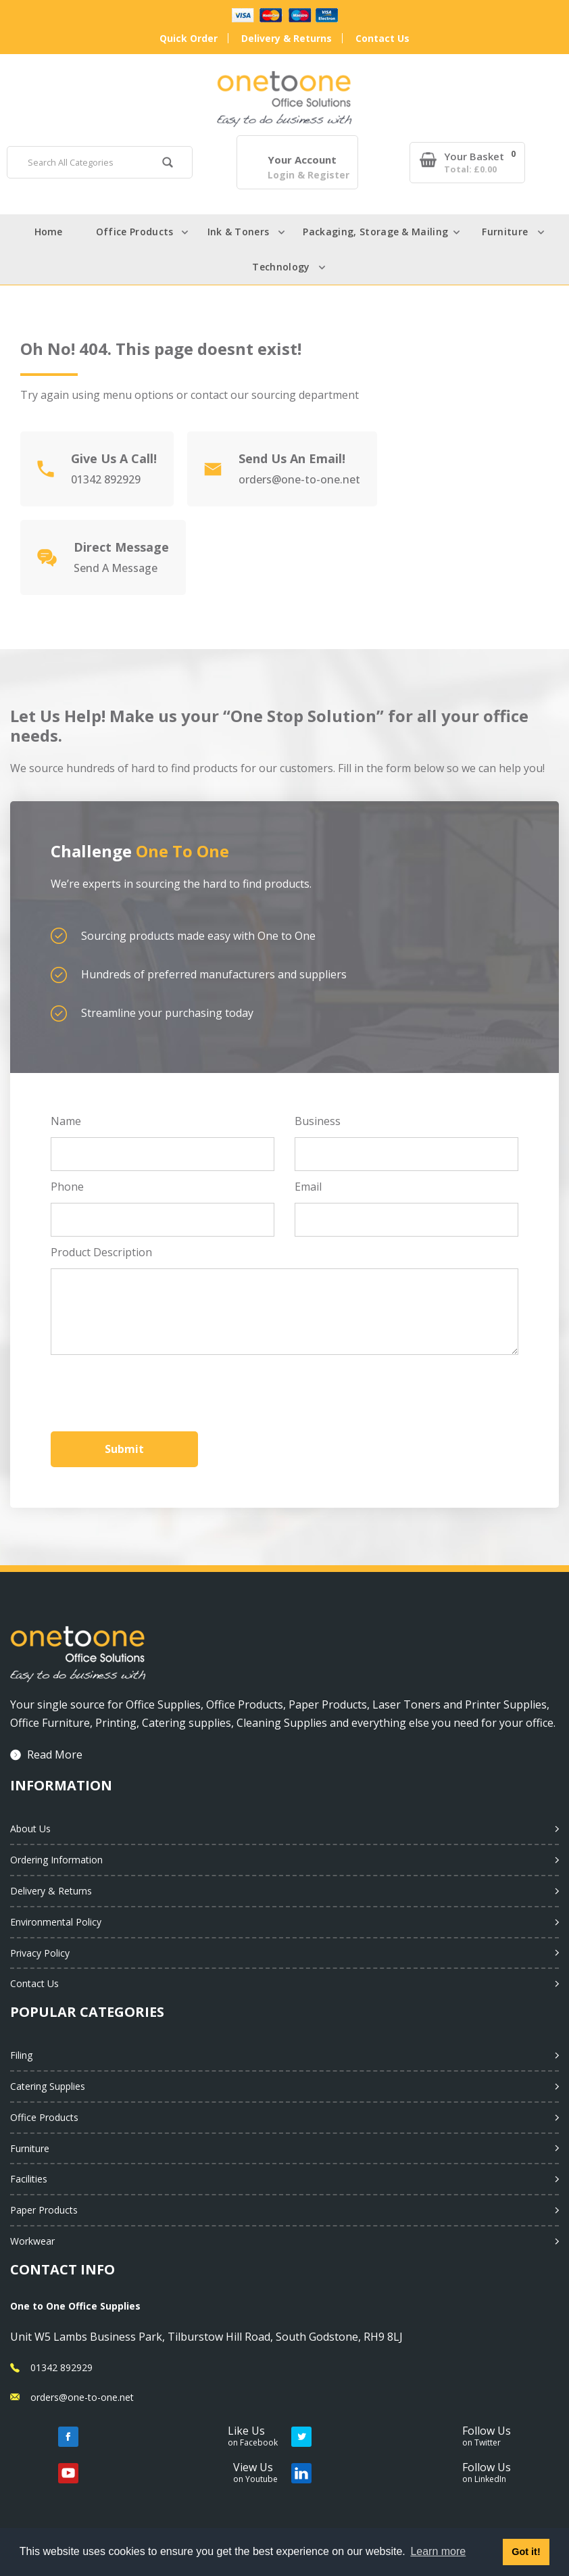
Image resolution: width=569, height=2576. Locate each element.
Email (308, 1186)
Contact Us (382, 38)
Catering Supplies (47, 2086)
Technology (281, 266)
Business (318, 1121)
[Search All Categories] (100, 162)
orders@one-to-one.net (82, 2397)
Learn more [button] (438, 2551)
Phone (67, 1186)
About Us (30, 1828)
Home (48, 231)
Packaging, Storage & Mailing (375, 231)
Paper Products (44, 2209)
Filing (21, 2055)
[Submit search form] (168, 164)
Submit (124, 1448)
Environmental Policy (55, 1921)
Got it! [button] (526, 2551)
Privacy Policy (40, 1953)
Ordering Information (56, 1859)
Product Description (101, 1252)
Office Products (135, 231)
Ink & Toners (238, 231)
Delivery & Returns (286, 38)
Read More (54, 1754)
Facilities (28, 2178)
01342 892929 (61, 2367)
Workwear (32, 2241)
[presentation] (153, 1389)
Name (66, 1121)
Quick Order (188, 38)
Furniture (505, 231)
